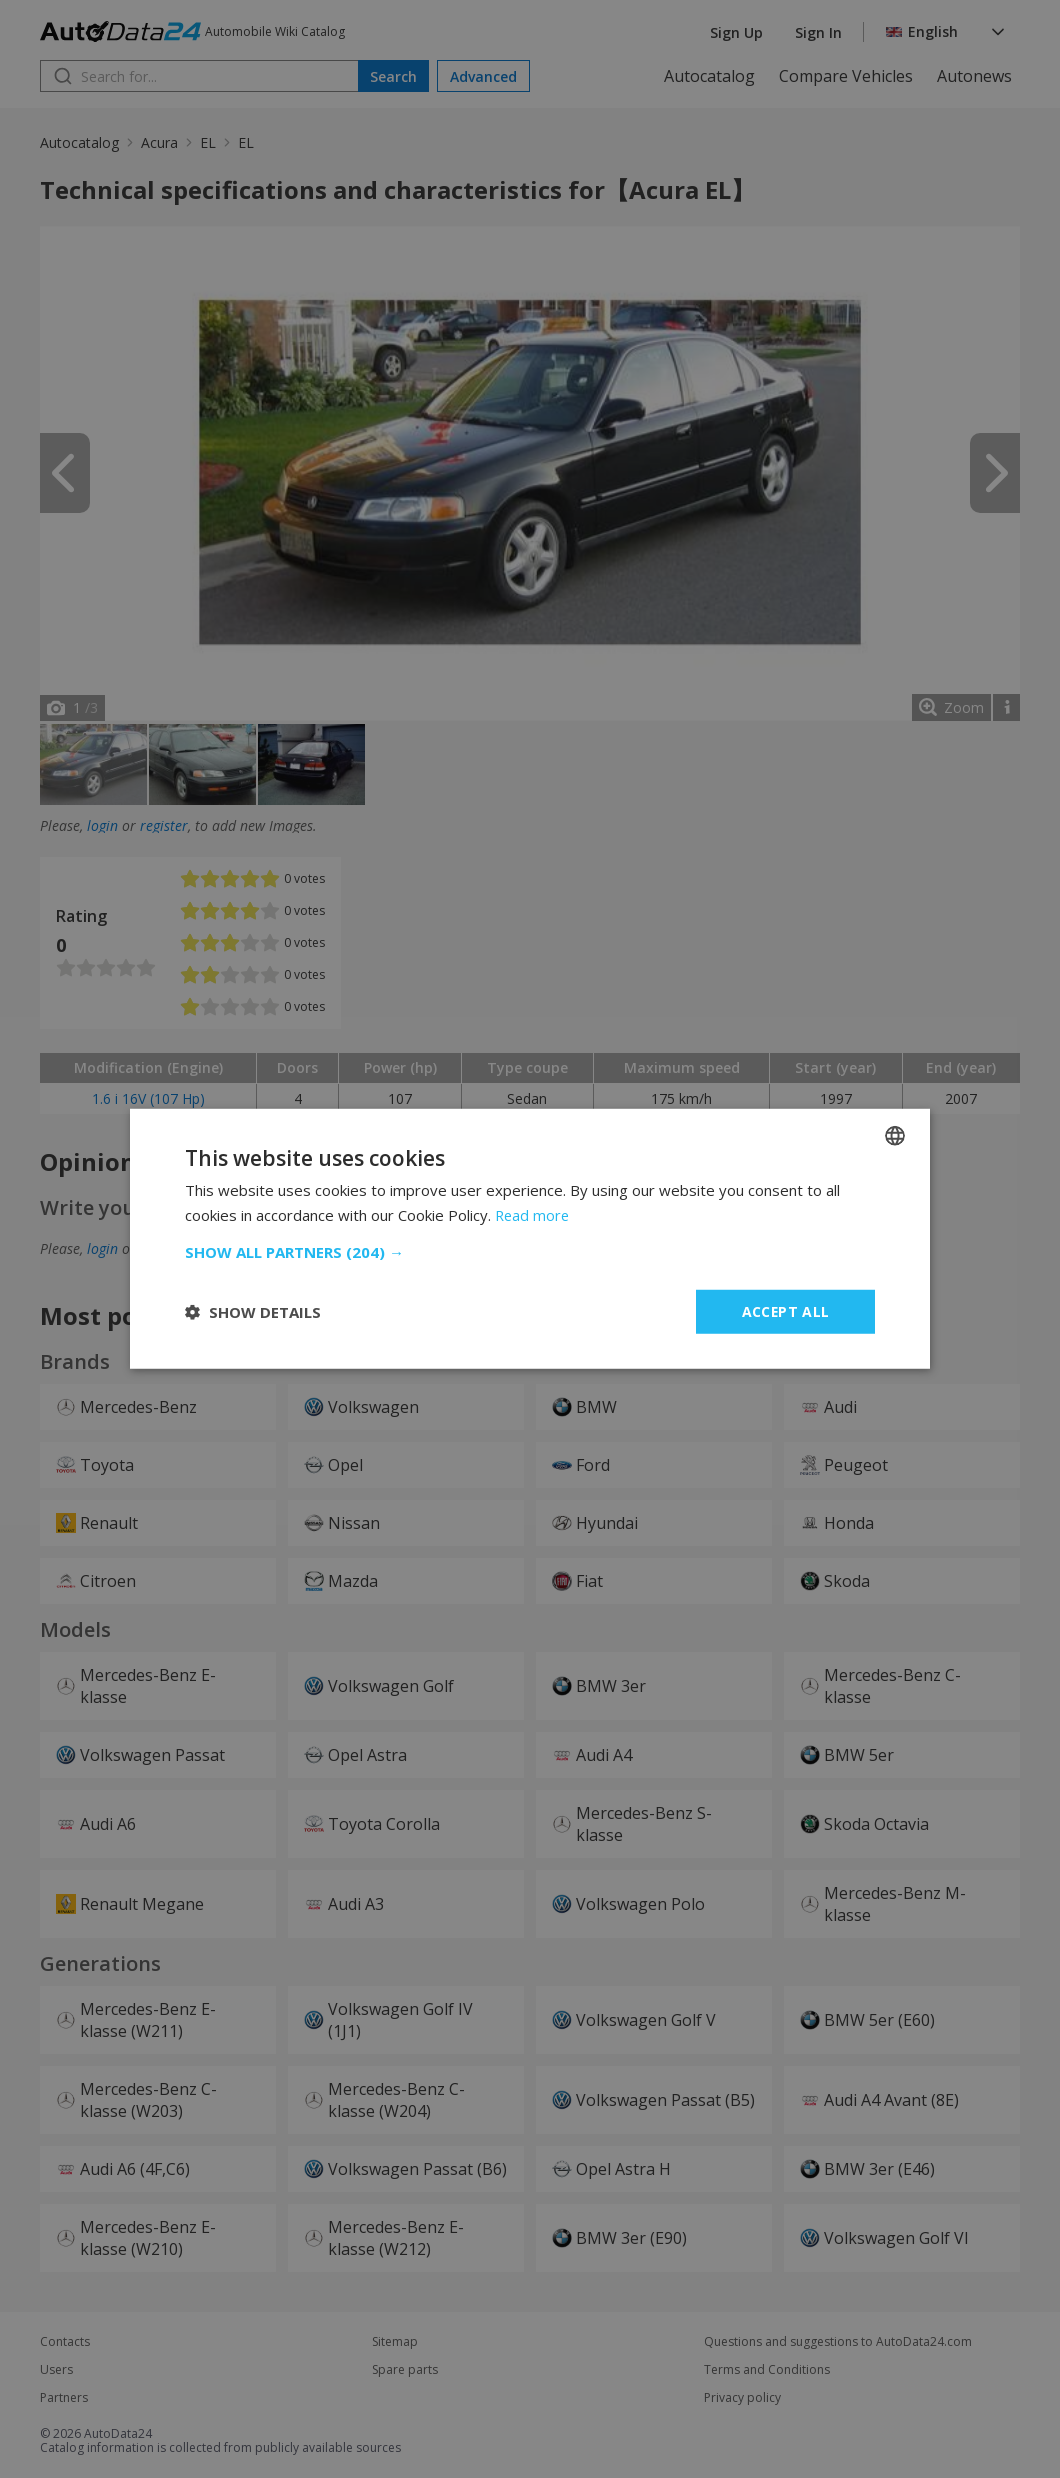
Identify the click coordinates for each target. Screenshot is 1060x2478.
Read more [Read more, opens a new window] (533, 1215)
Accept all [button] (785, 1311)
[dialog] (530, 1239)
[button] (530, 1252)
